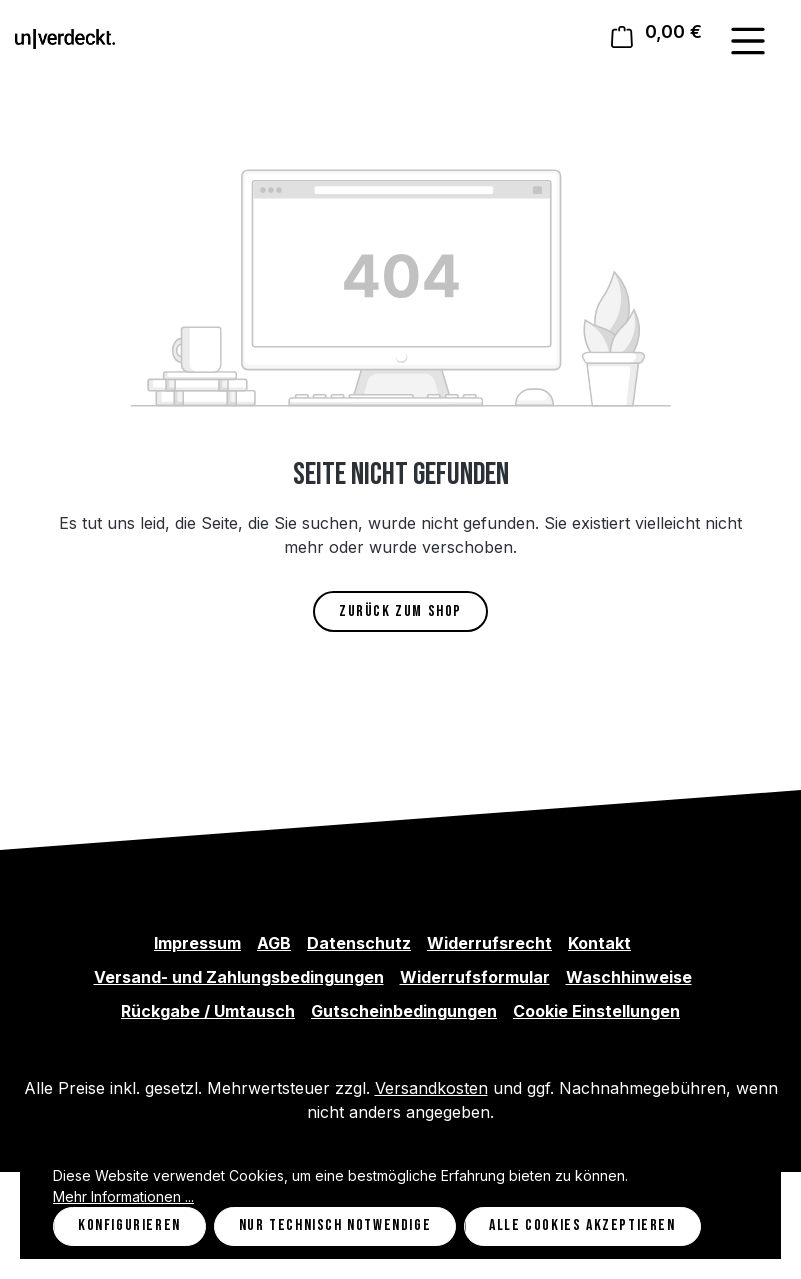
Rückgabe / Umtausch (208, 1011)
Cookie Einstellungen (596, 1011)
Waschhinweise (629, 977)
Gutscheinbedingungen (404, 1011)
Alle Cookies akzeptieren (582, 1225)
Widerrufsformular (475, 977)
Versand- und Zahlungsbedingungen (239, 977)
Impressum (197, 943)
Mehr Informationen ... (123, 1196)
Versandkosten (431, 1088)
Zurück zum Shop (400, 611)
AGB (274, 943)
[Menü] (748, 40)
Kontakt (599, 943)
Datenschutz (359, 943)
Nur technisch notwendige (335, 1225)
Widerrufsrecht (489, 943)
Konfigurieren (129, 1225)
